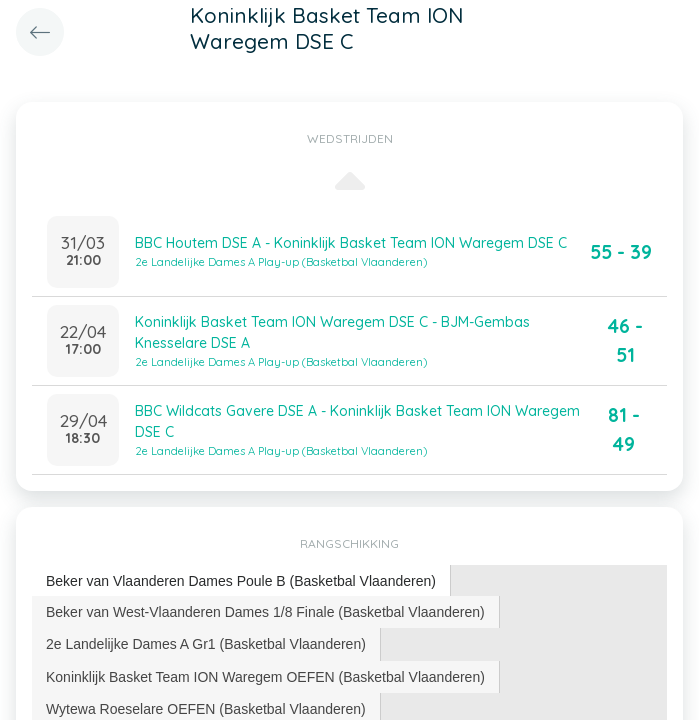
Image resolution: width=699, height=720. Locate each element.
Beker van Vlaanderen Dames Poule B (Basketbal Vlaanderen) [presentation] (241, 581)
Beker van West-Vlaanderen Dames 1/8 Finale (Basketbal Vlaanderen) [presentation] (265, 612)
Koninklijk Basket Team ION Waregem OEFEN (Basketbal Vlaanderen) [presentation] (265, 677)
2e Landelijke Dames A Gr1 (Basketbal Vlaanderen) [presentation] (206, 644)
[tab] (241, 581)
